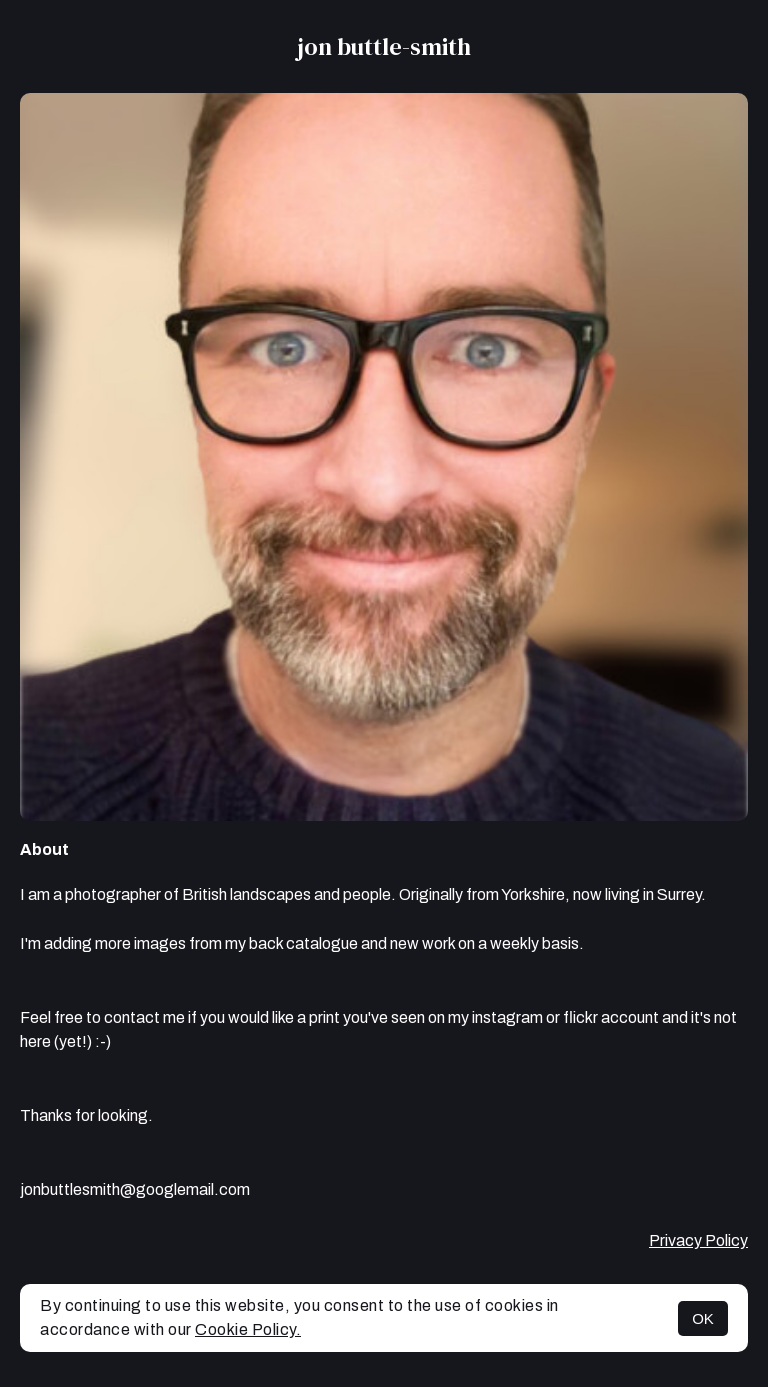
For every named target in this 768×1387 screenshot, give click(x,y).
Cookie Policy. (248, 1329)
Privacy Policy (698, 1240)
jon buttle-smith (384, 46)
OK (703, 1318)
